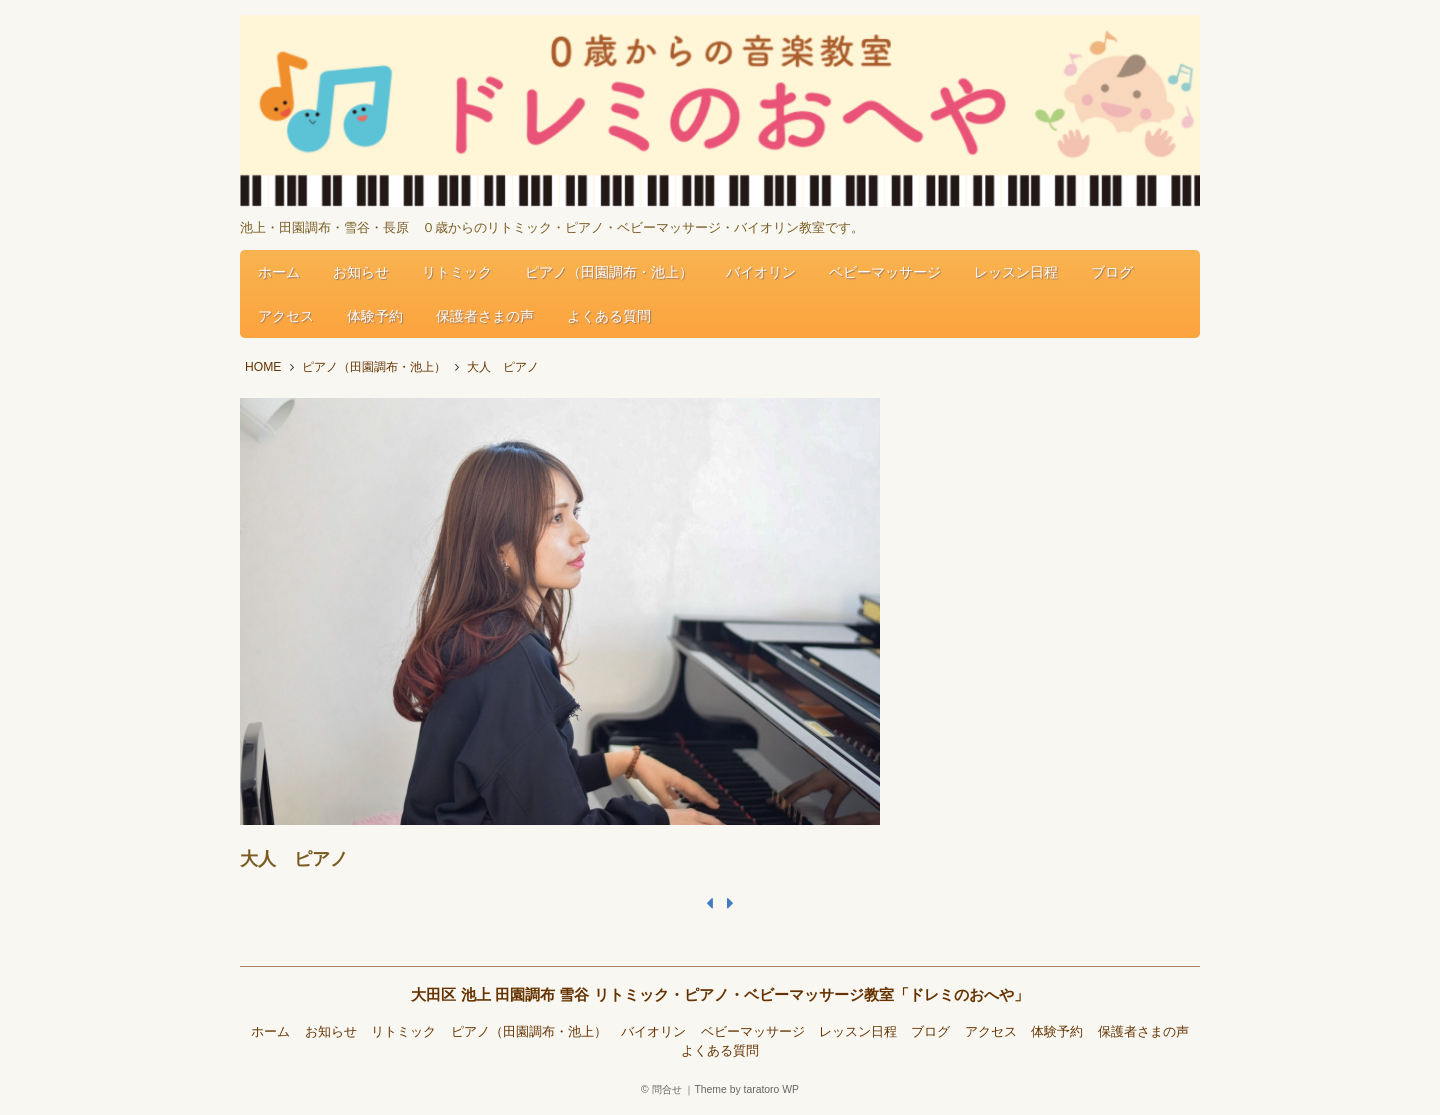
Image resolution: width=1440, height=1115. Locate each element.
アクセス (286, 316)
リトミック (457, 272)
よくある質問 (609, 316)
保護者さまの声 (485, 316)
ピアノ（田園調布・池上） (609, 272)
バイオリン (761, 272)
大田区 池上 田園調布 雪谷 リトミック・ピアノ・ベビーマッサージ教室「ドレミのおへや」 (719, 994)
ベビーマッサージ (885, 272)
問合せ (667, 1089)
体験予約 (375, 316)
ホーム (279, 272)
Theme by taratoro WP (746, 1089)
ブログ (1112, 272)
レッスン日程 (1016, 272)
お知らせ (361, 272)
